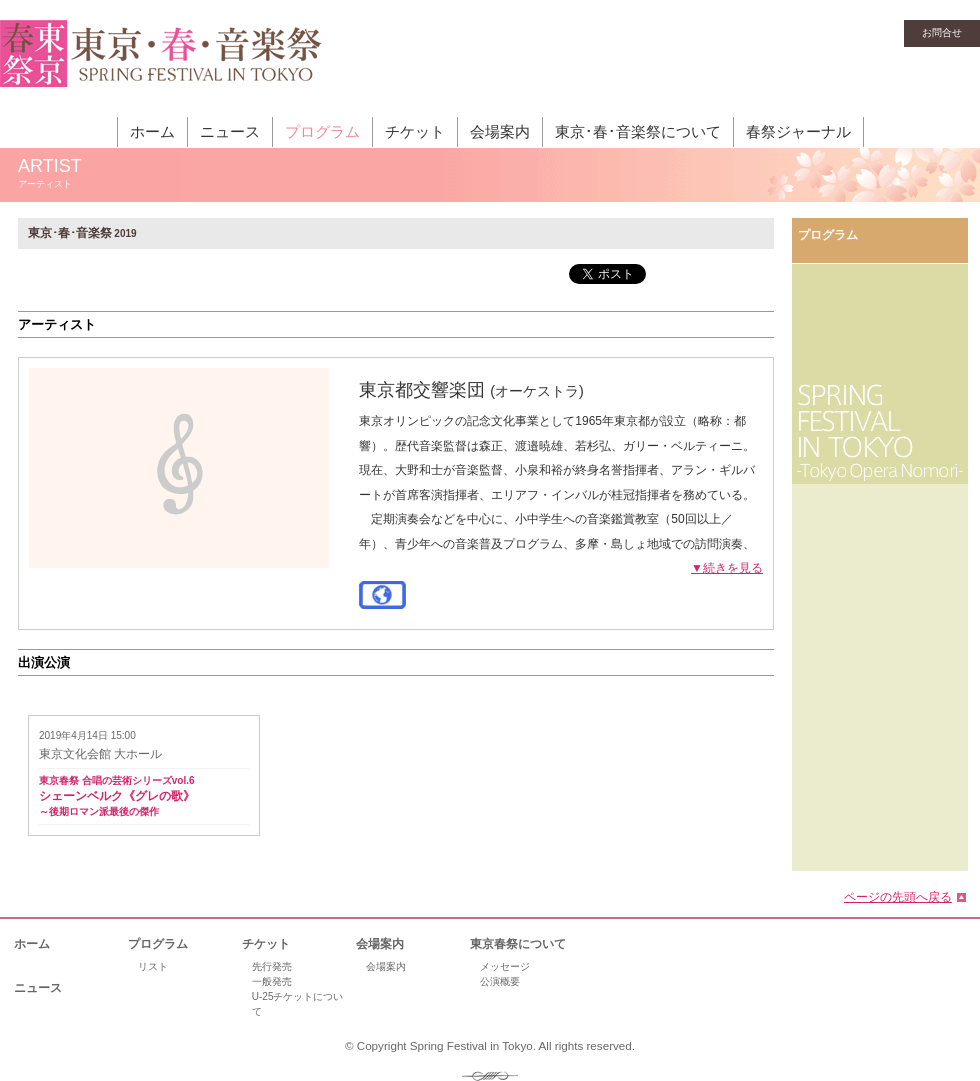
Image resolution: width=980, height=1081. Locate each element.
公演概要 (500, 981)
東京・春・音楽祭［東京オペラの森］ (161, 65)
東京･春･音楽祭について (638, 131)
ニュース (230, 131)
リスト (153, 966)
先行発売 (272, 966)
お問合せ (942, 32)
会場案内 (500, 131)
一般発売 (272, 981)
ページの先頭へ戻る (898, 897)
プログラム (322, 131)
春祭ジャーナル (798, 131)
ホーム (152, 131)
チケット (415, 131)
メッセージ (505, 966)
